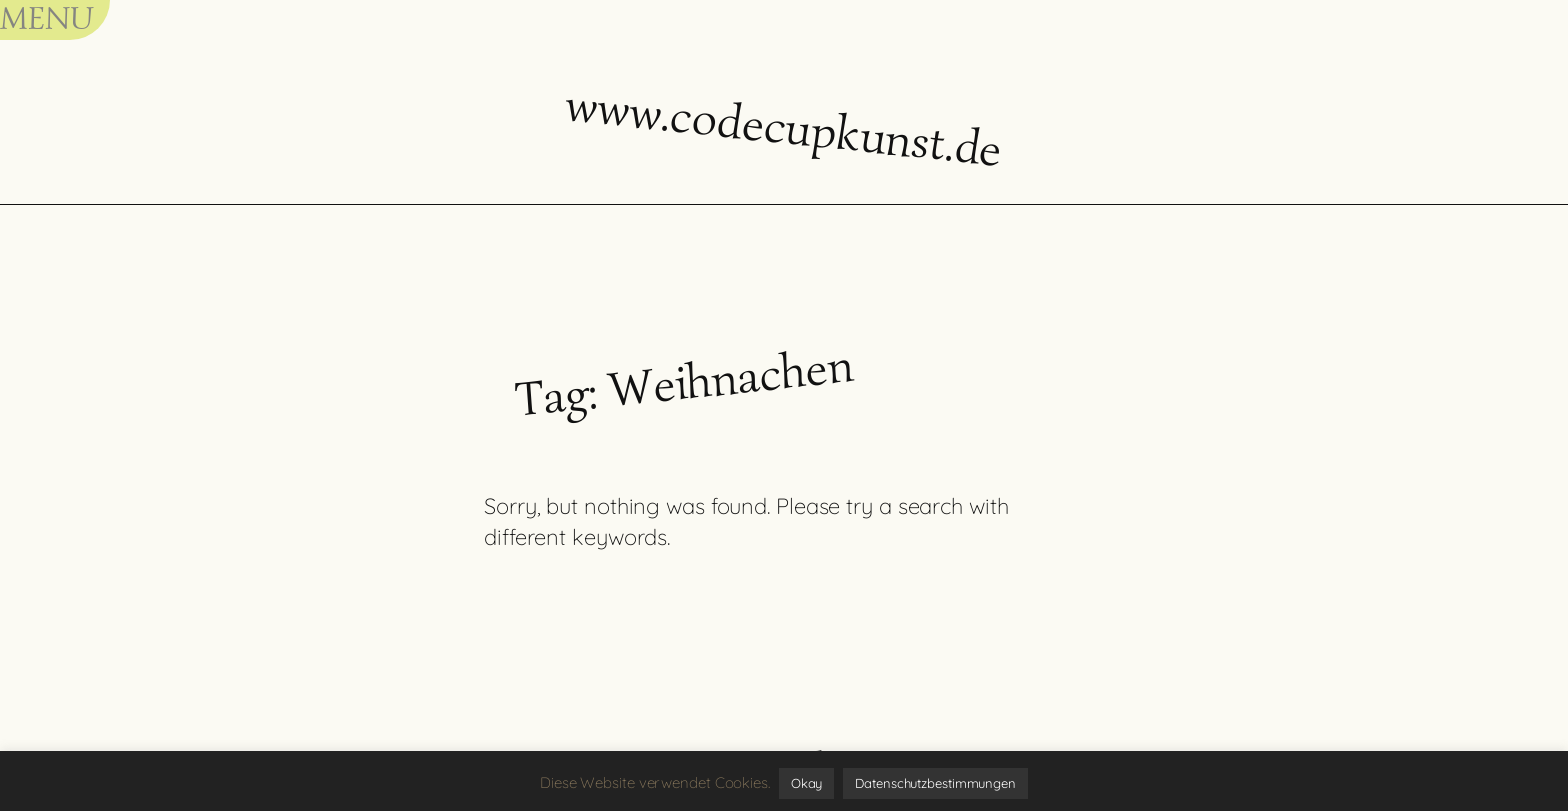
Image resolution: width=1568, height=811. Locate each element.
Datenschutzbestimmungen (935, 783)
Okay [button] (807, 783)
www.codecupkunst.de (784, 126)
